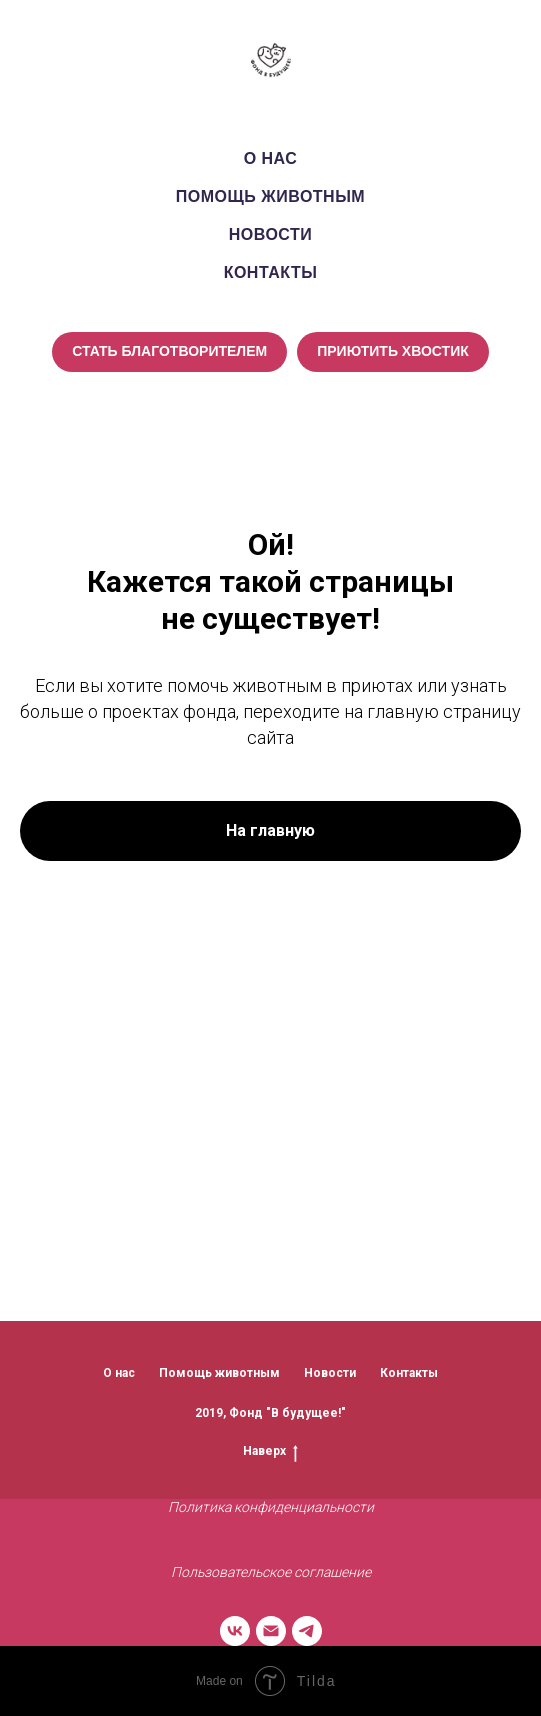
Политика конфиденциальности (271, 1507)
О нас (271, 158)
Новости (271, 234)
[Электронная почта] (271, 1631)
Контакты (271, 272)
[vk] (235, 1631)
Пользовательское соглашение (271, 1572)
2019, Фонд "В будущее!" (270, 1413)
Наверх (270, 1451)
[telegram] (307, 1631)
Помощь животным (270, 196)
